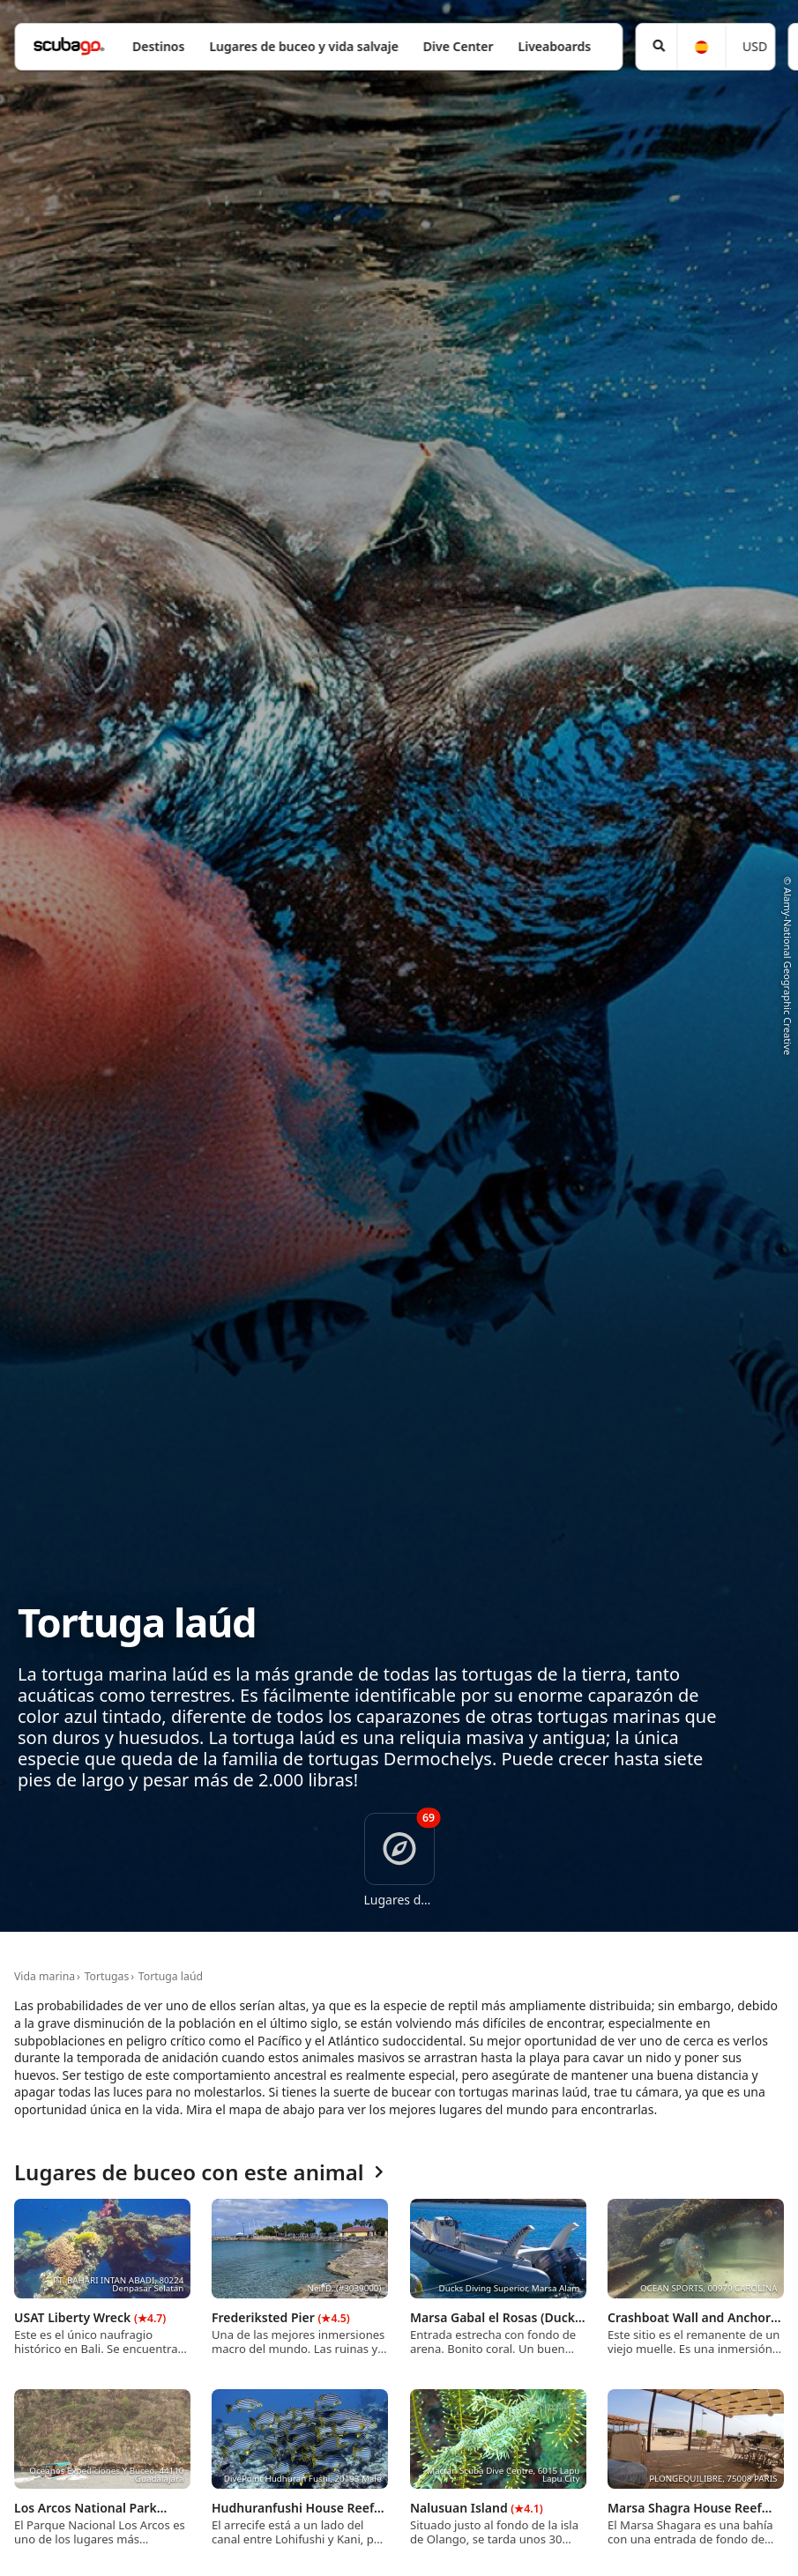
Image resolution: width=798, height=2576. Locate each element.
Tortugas (107, 1976)
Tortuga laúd (170, 1976)
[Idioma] (701, 47)
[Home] (69, 46)
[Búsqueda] (656, 47)
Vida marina (44, 1976)
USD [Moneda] (754, 46)
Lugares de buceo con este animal (199, 2173)
